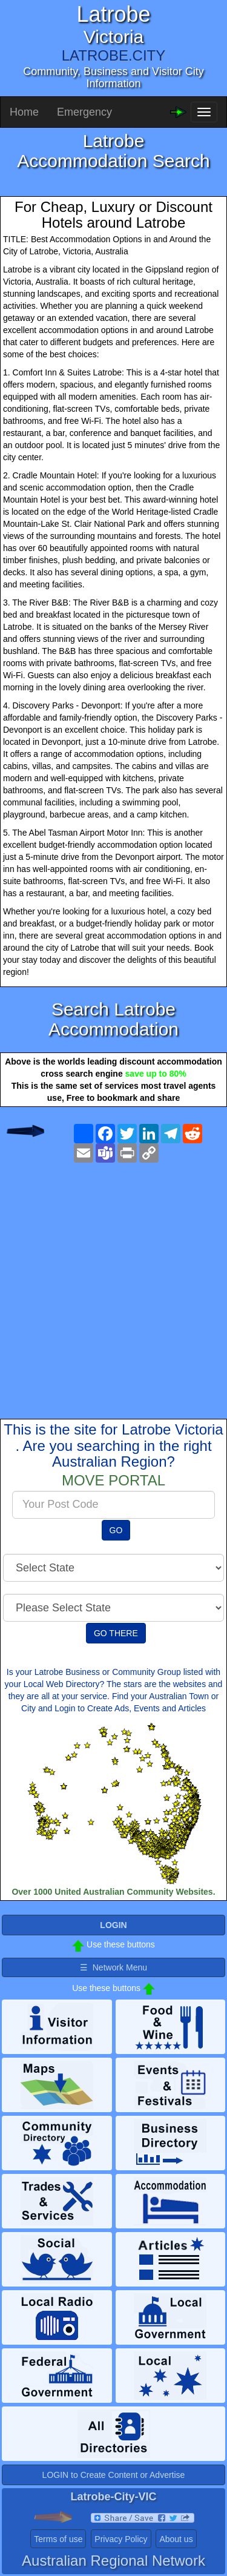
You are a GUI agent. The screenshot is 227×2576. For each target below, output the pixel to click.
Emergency (84, 112)
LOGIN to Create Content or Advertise (113, 2475)
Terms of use (58, 2539)
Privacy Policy (120, 2539)
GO (116, 1530)
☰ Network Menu (113, 1967)
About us (175, 2539)
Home (24, 112)
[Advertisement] (113, 1281)
